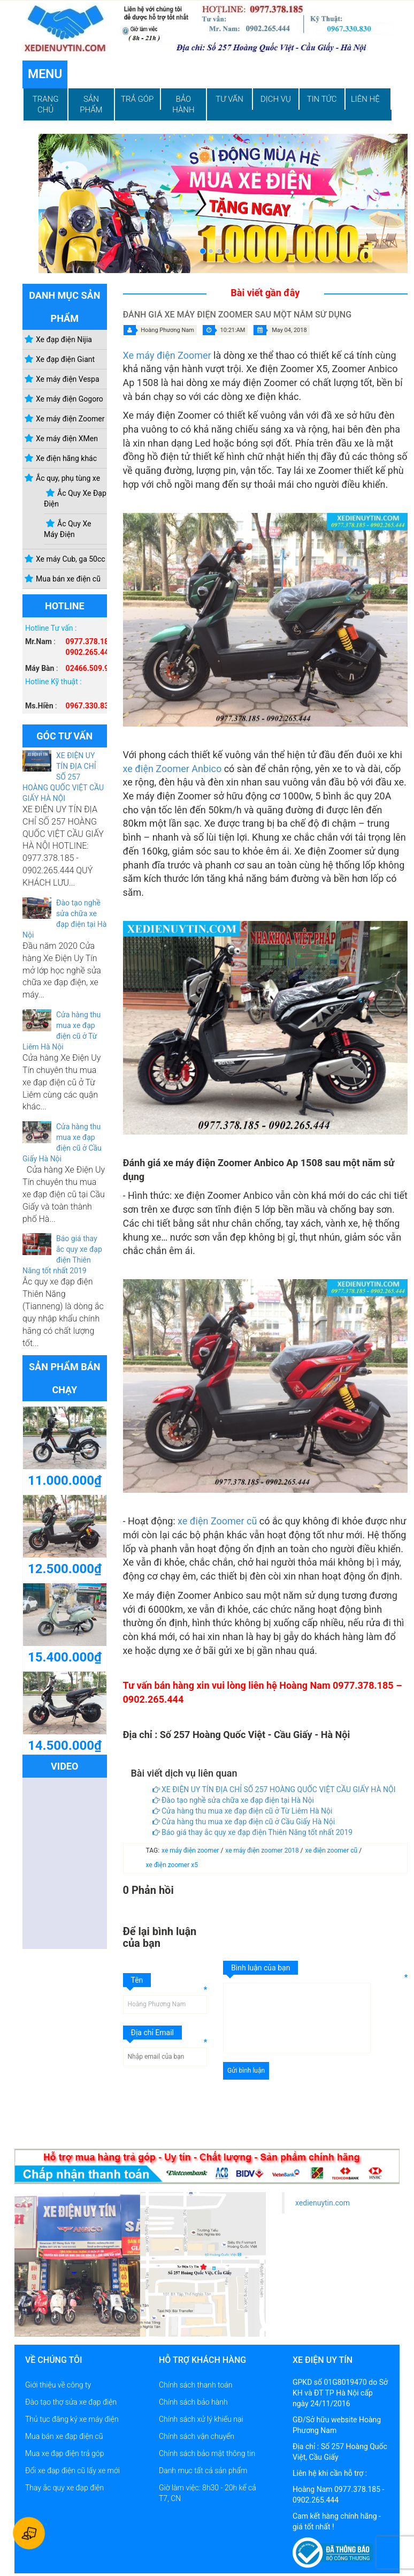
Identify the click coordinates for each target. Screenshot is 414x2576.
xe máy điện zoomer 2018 (262, 1850)
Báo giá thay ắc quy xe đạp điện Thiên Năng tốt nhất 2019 (252, 1832)
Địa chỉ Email (152, 2032)
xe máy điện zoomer (191, 1850)
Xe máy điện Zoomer (167, 355)
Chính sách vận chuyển (196, 2436)
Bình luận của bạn (260, 1967)
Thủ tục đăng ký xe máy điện (72, 2419)
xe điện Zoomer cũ (217, 1521)
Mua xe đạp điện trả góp (64, 2453)
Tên (137, 1980)
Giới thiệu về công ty (58, 2385)
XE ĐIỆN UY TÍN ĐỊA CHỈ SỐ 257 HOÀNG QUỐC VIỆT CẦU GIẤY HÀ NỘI (63, 777)
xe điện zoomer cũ (332, 1850)
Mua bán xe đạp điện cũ (64, 2436)
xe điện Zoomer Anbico (172, 768)
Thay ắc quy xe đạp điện (64, 2487)
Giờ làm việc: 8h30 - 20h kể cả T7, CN (207, 2493)
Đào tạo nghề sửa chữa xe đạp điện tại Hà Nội (233, 1800)
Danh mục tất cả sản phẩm (203, 2470)
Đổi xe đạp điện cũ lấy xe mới (72, 2470)
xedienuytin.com (322, 2203)
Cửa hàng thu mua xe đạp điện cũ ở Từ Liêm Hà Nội (242, 1811)
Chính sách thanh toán (195, 2385)
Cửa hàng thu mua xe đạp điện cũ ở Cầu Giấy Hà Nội (243, 1821)
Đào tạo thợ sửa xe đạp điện (71, 2402)
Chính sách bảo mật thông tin (207, 2453)
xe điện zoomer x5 (172, 1865)
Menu (45, 74)
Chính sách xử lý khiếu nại (201, 2419)
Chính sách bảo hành (193, 2402)
